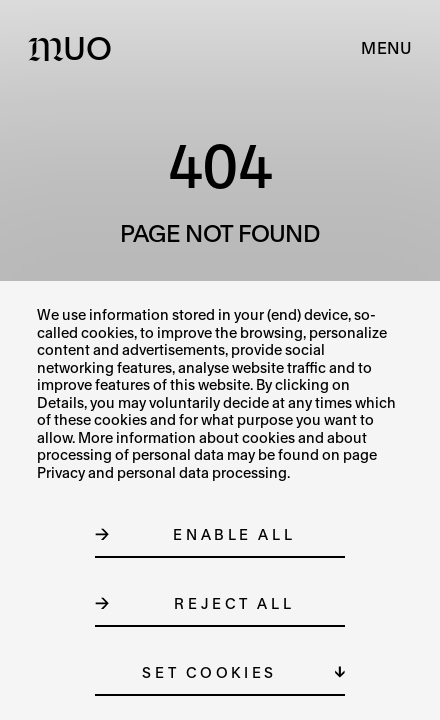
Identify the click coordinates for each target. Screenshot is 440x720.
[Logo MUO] (74, 48)
